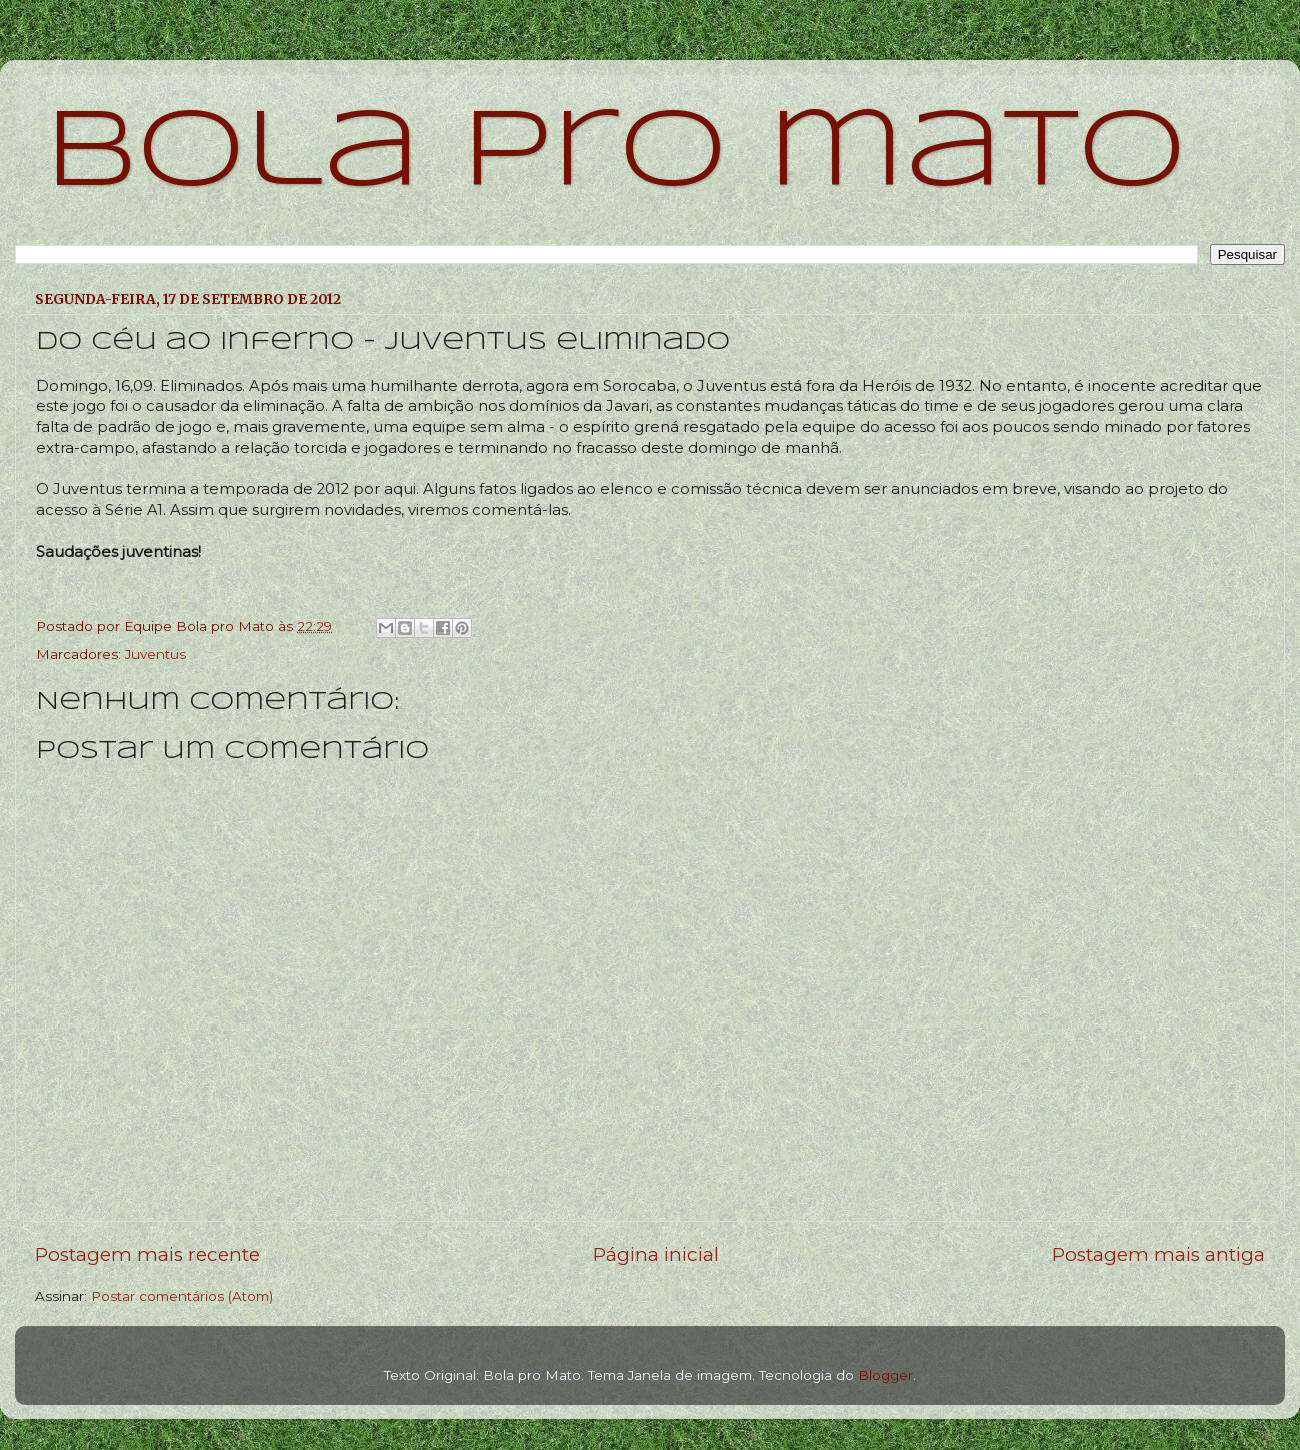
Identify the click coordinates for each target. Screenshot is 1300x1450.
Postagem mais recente (147, 1254)
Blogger (885, 1375)
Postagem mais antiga (1158, 1254)
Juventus (155, 654)
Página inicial (656, 1254)
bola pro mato (615, 154)
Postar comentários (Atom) (182, 1296)
